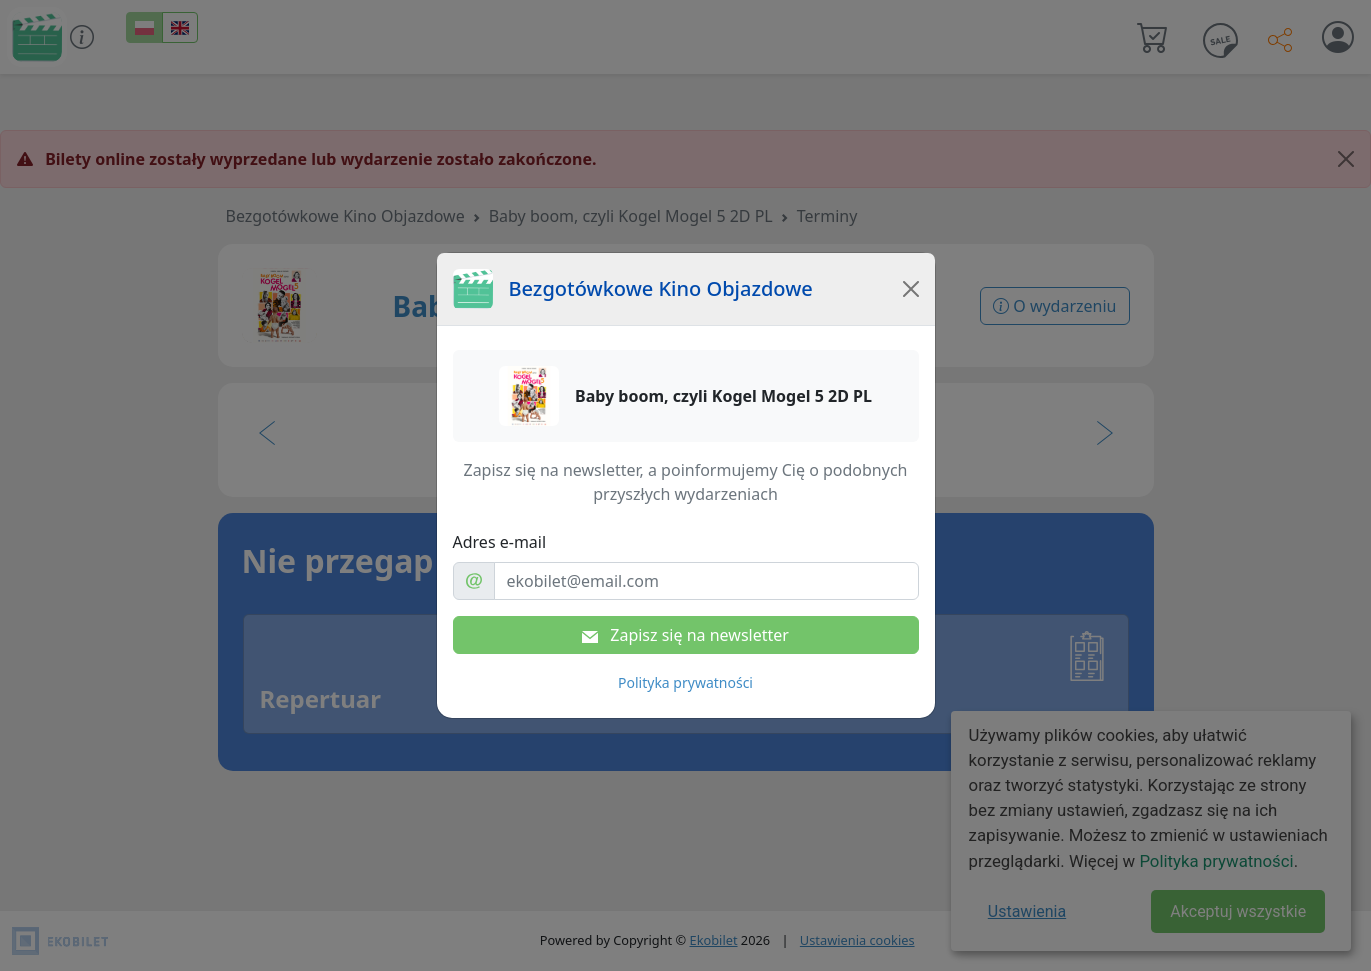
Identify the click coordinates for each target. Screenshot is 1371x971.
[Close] (911, 289)
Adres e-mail (500, 542)
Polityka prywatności (685, 682)
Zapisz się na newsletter (685, 635)
